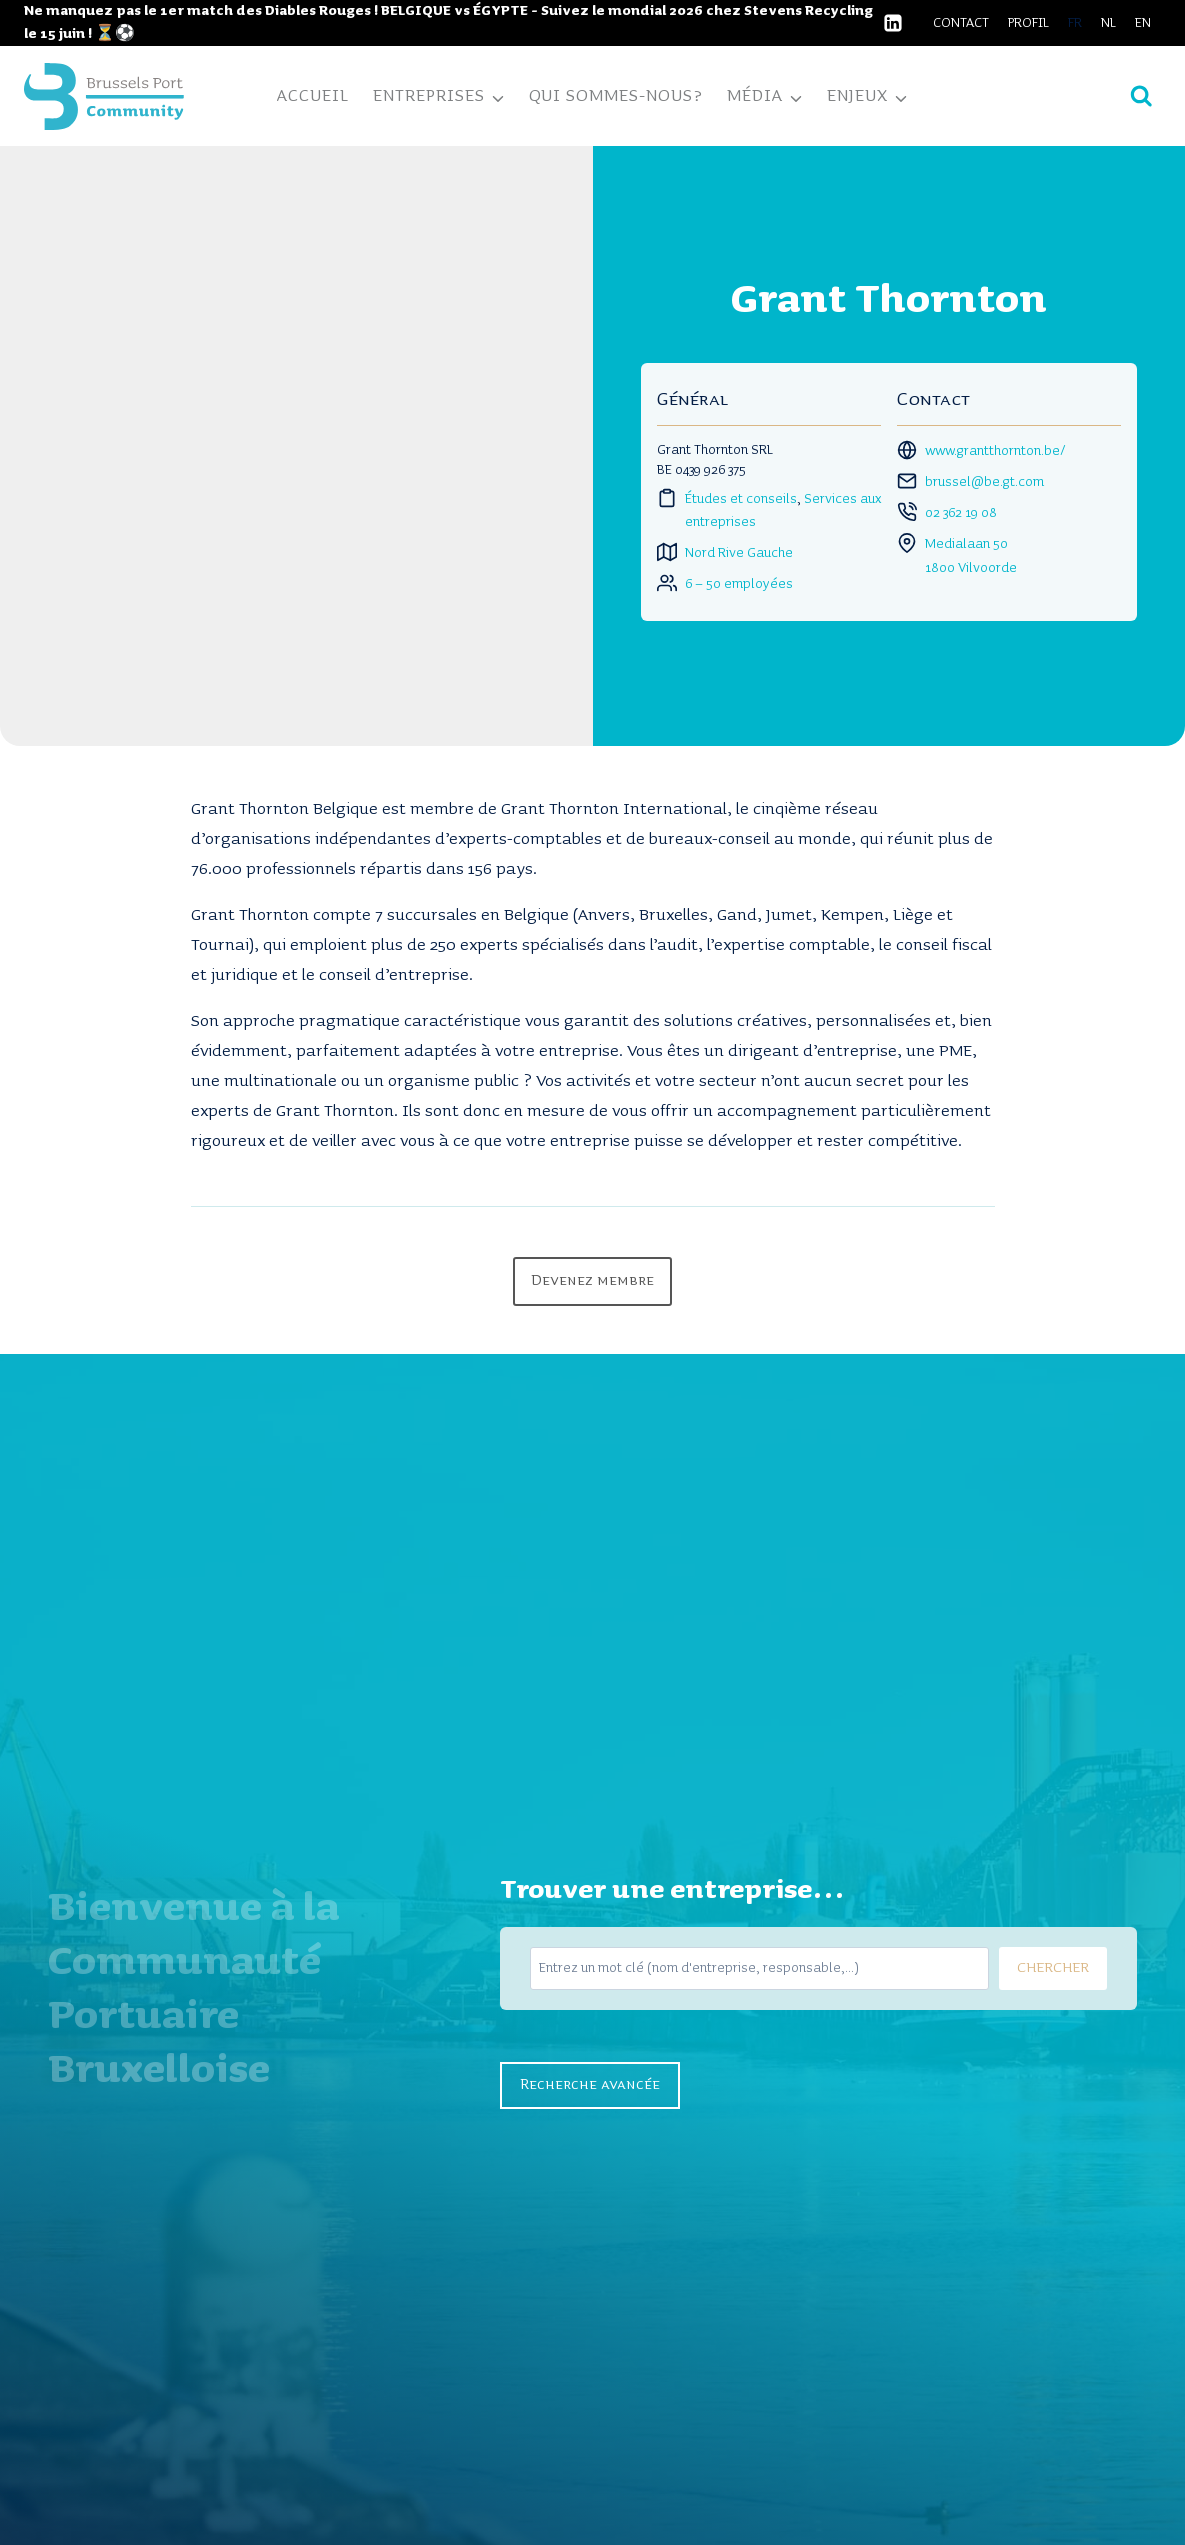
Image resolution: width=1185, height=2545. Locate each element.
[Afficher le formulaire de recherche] (1141, 96)
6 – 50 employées (739, 584)
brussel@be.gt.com (984, 482)
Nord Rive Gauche (739, 553)
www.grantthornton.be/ (995, 451)
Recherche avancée (590, 2085)
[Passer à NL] (1109, 23)
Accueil (313, 96)
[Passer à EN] (1143, 23)
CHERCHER (1053, 1968)
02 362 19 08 (961, 513)
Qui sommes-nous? (616, 96)
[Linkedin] (893, 23)
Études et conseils (741, 499)
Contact (961, 23)
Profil (1028, 23)
